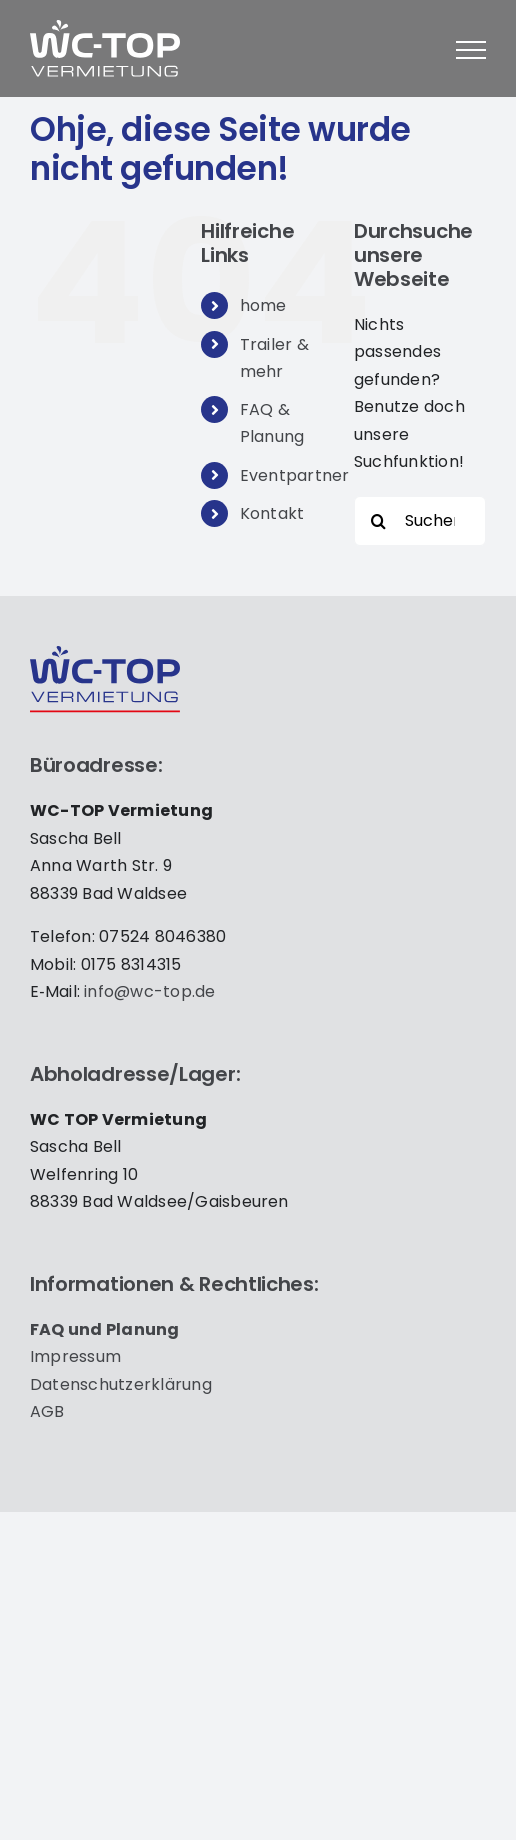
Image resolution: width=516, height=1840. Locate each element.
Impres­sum (75, 1356)
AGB (47, 1411)
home (263, 305)
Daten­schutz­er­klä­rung (121, 1384)
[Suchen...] (420, 521)
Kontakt (272, 513)
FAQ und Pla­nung (105, 1329)
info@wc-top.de (149, 991)
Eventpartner (295, 475)
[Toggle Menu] (471, 50)
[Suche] (379, 521)
